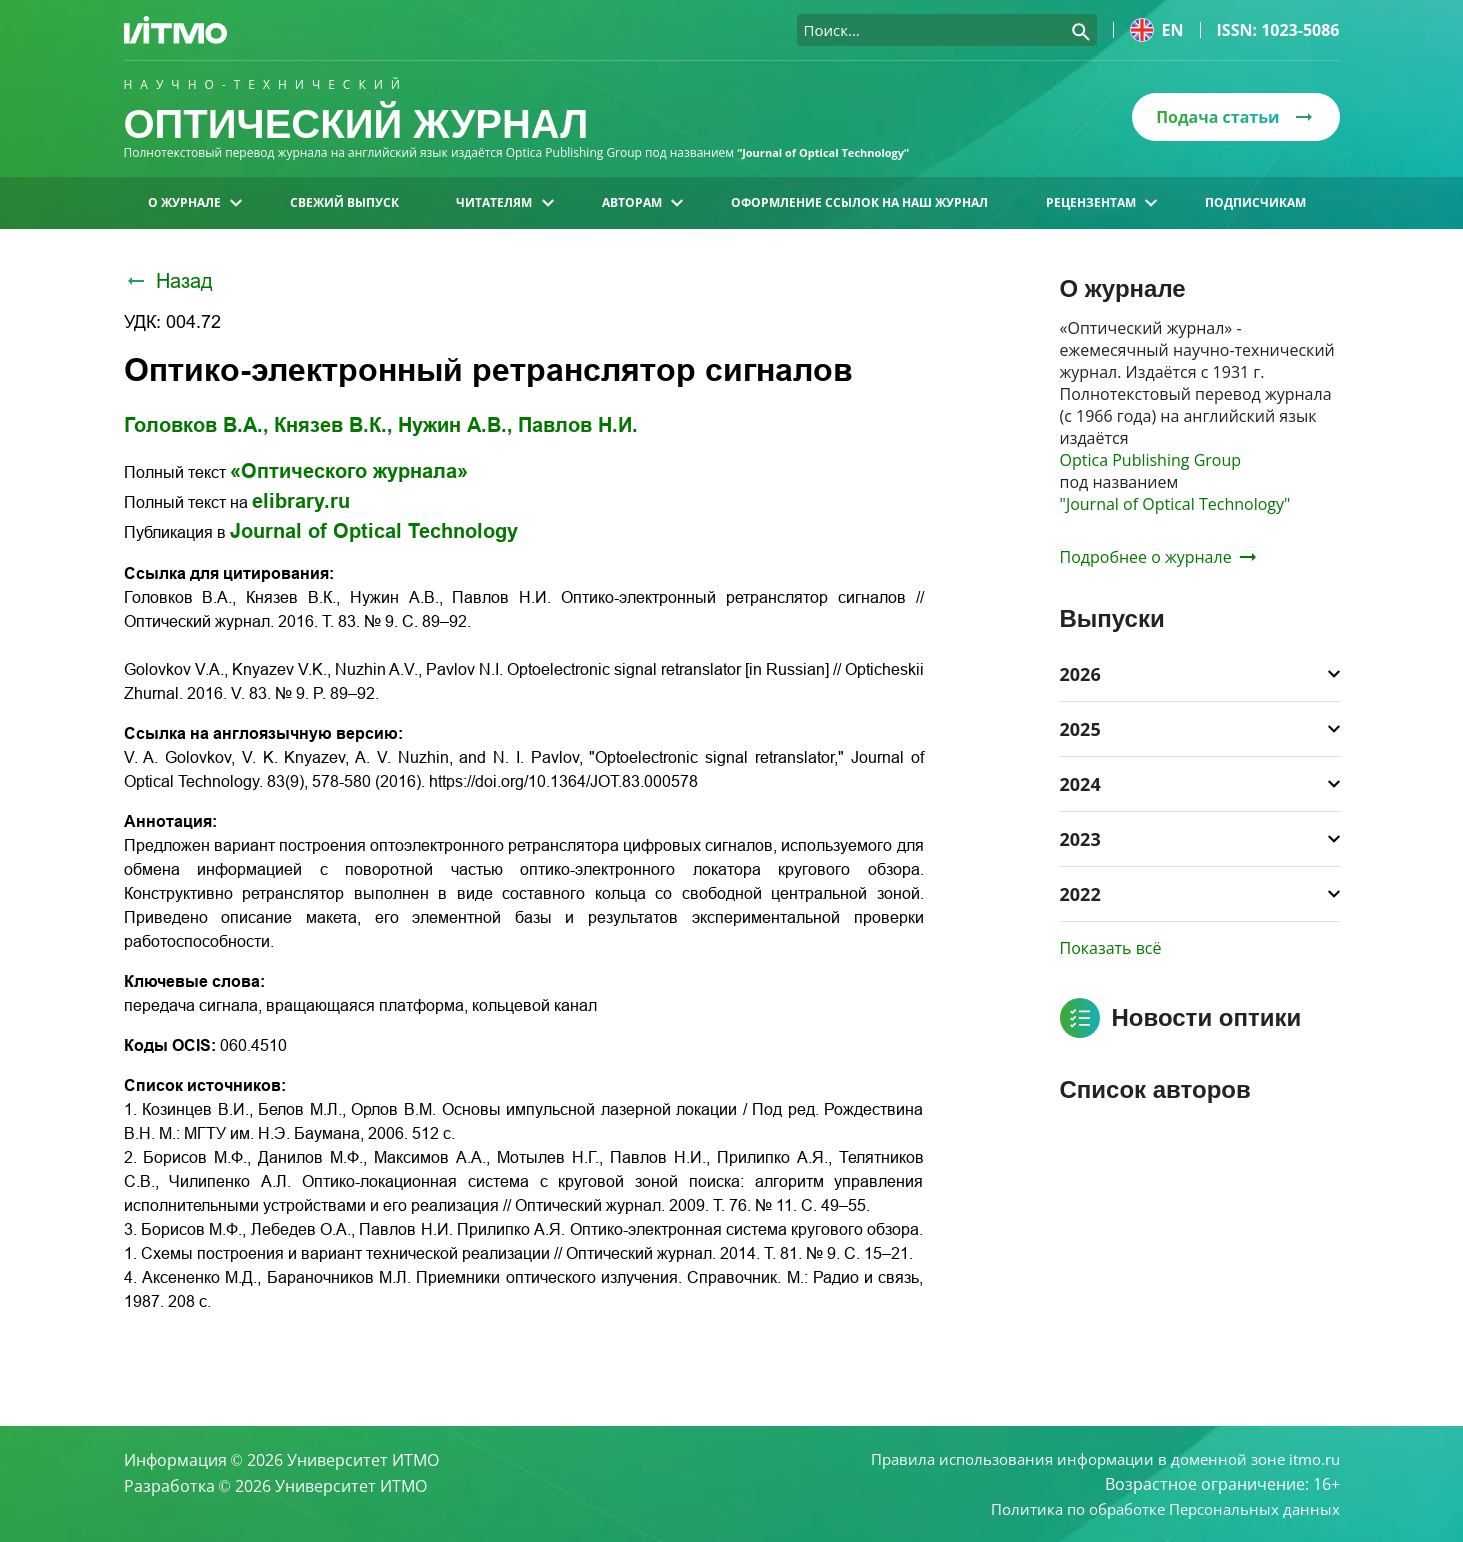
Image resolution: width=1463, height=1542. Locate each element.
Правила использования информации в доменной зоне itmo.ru (1091, 1456)
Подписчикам (1255, 202)
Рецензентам (1101, 202)
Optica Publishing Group (1151, 460)
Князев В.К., (333, 425)
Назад (168, 281)
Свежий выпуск (344, 202)
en (1157, 30)
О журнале (195, 202)
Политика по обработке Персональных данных (1155, 1508)
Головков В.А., (196, 425)
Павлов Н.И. (578, 425)
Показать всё (1111, 948)
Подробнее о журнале (1158, 557)
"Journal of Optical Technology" (1175, 504)
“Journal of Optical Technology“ (830, 152)
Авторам (642, 202)
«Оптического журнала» (349, 471)
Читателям (504, 202)
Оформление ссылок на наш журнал (859, 202)
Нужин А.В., (455, 425)
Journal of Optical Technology (374, 531)
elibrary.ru (301, 501)
